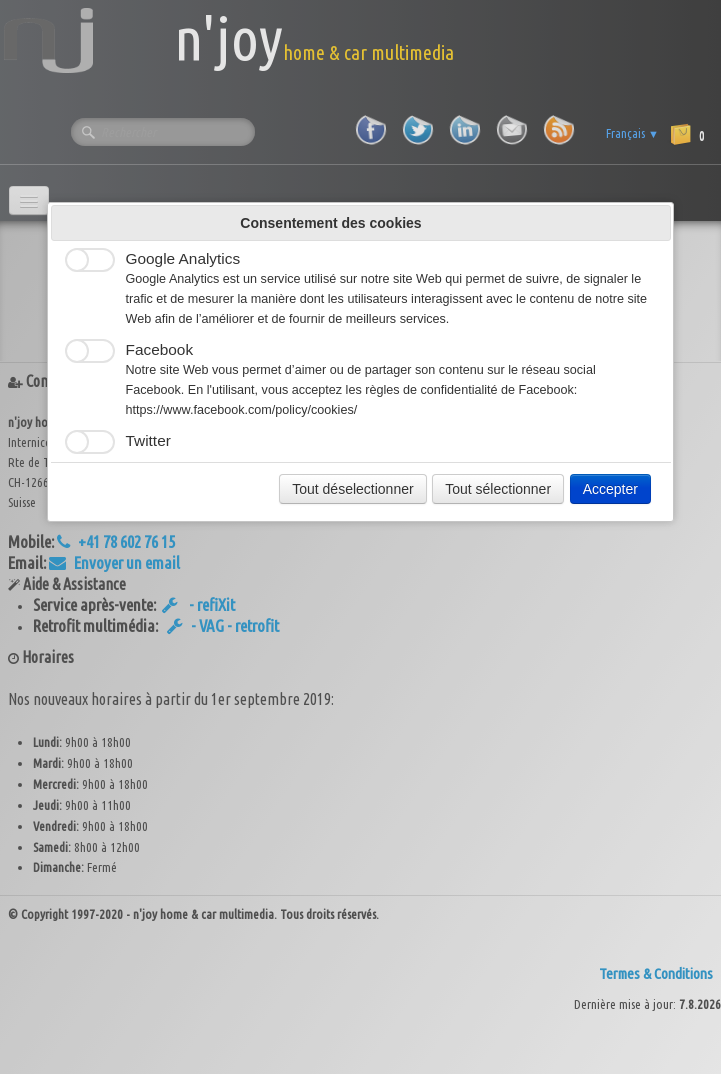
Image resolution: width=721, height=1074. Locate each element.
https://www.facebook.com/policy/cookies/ (242, 410)
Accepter (610, 489)
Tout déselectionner (352, 489)
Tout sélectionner (498, 489)
